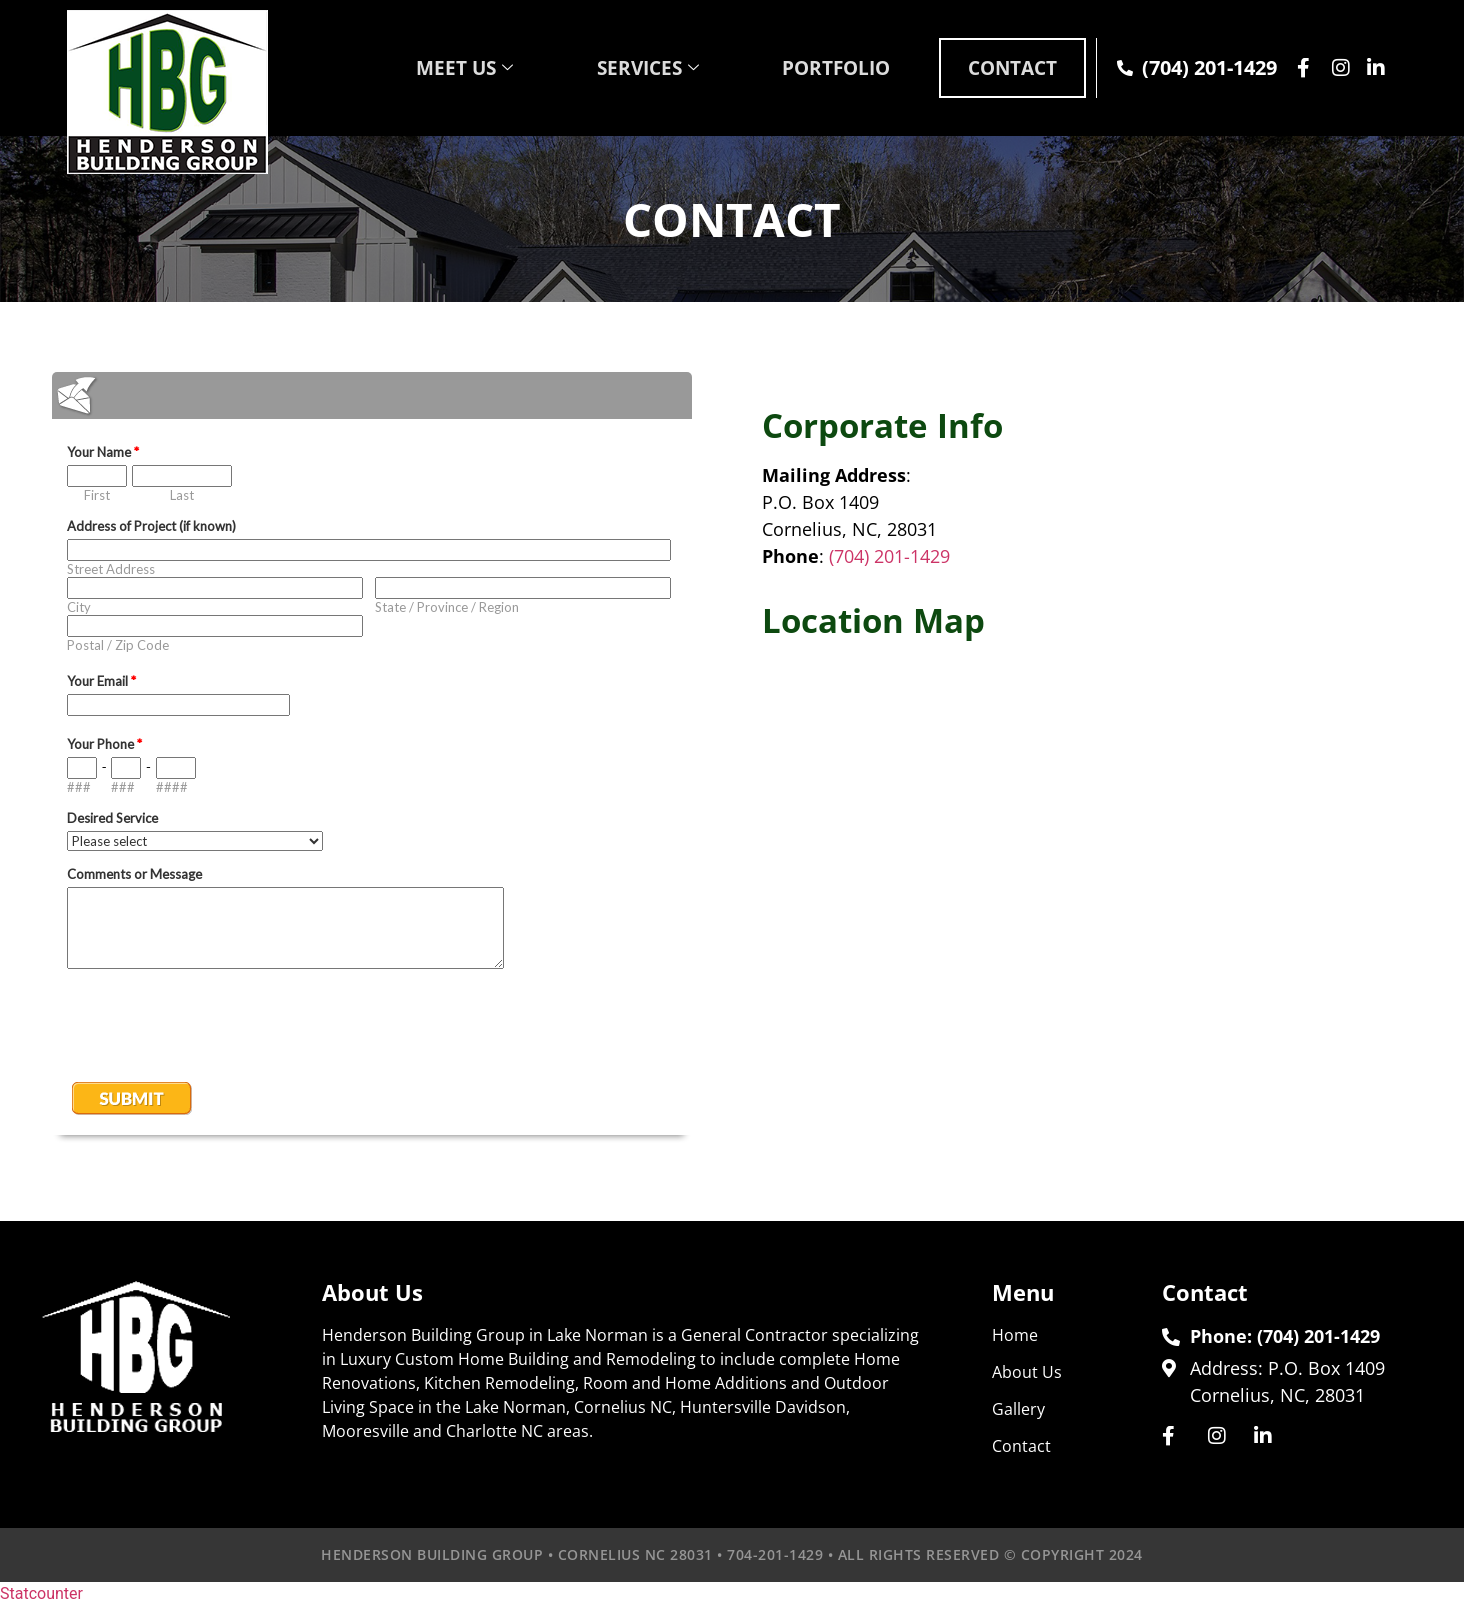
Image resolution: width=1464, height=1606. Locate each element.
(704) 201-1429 (889, 556)
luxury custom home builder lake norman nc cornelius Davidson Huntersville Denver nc (1092, 882)
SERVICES (618, 67)
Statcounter (41, 1593)
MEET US (426, 67)
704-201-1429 (775, 1554)
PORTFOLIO (817, 67)
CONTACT (1005, 67)
